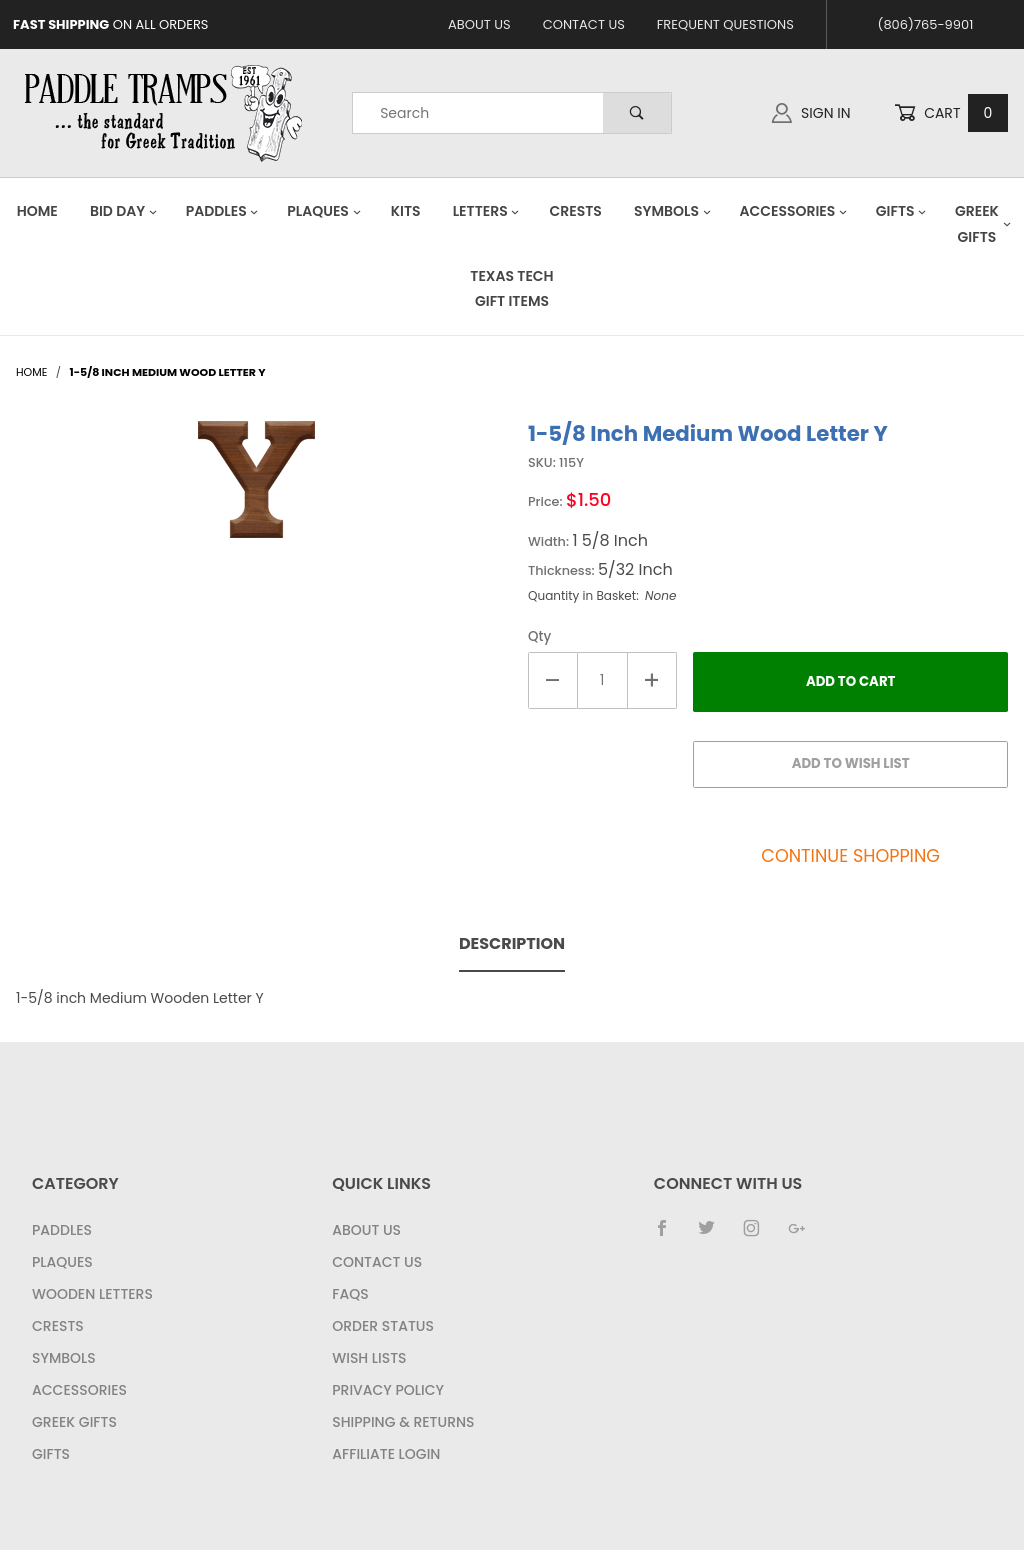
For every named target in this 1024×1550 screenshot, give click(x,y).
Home (37, 211)
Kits (406, 211)
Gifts (901, 211)
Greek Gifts (74, 1422)
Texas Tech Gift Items (511, 288)
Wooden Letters (92, 1294)
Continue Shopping (850, 856)
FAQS (350, 1294)
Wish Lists (369, 1358)
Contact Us (584, 24)
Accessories (793, 211)
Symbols (673, 211)
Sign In (811, 113)
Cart (951, 113)
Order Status (383, 1326)
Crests (576, 211)
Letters (487, 211)
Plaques (324, 211)
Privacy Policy (388, 1390)
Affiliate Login (386, 1454)
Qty (539, 636)
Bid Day (124, 211)
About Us (479, 24)
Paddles (223, 211)
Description (512, 943)
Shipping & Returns (403, 1422)
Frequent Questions (725, 24)
